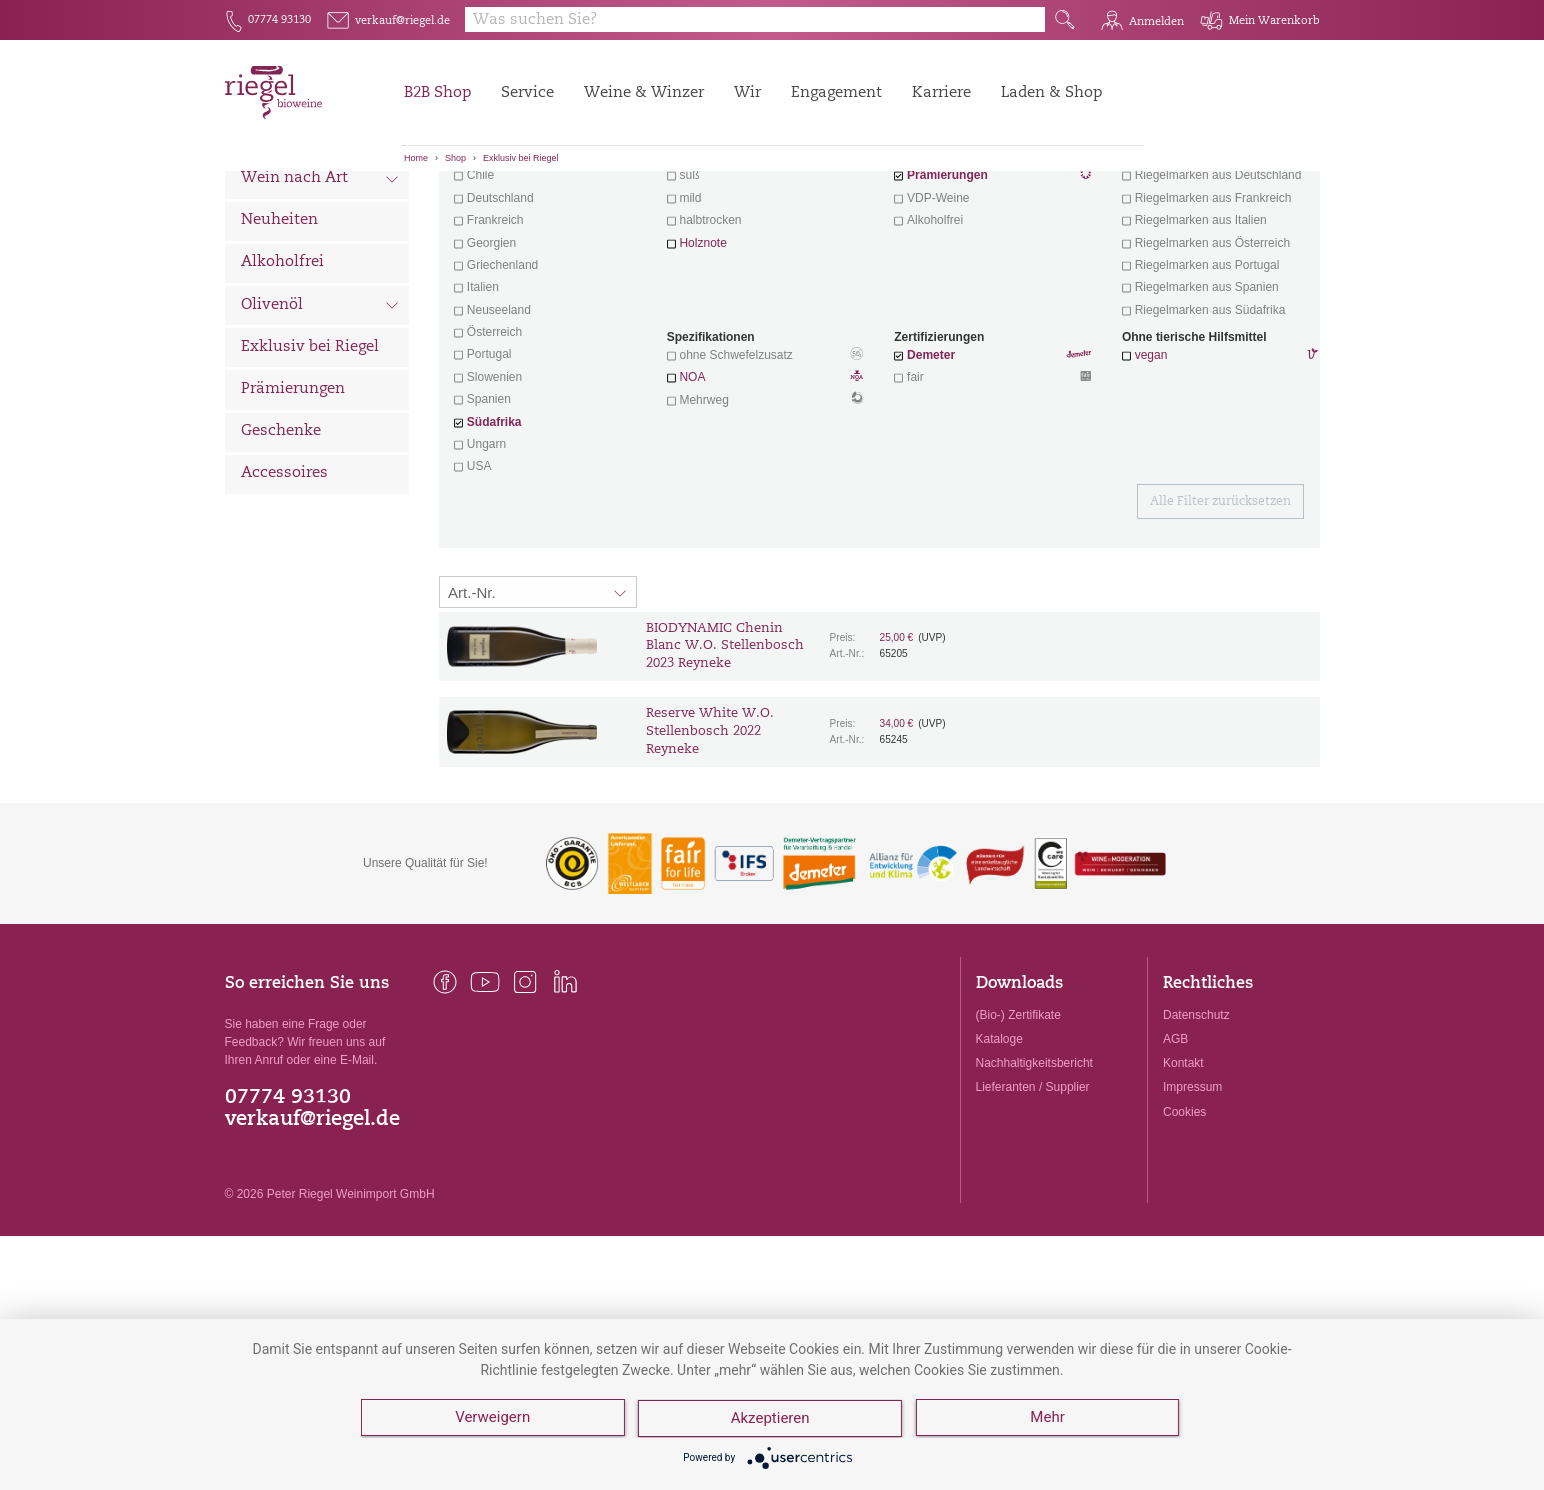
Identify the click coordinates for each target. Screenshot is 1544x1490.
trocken (698, 264)
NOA (765, 490)
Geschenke (281, 542)
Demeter (931, 466)
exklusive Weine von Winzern (1218, 264)
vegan (1151, 466)
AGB (1175, 1150)
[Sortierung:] (538, 703)
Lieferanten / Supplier (1033, 1198)
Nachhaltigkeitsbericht (1034, 1174)
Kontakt (1183, 1174)
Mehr (1049, 1420)
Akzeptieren (771, 1420)
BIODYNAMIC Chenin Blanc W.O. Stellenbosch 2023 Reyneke (725, 757)
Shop (455, 158)
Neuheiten (279, 331)
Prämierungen (293, 500)
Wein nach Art (320, 292)
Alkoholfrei (282, 373)
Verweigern (492, 1420)
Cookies (1184, 1223)
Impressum (1192, 1198)
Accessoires (284, 584)
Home (416, 158)
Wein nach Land (320, 249)
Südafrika (494, 533)
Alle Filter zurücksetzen (1220, 613)
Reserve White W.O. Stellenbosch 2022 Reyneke (710, 842)
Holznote (702, 354)
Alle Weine (281, 205)
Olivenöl (320, 418)
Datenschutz (1196, 1126)
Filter (882, 205)
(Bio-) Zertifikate (1018, 1126)
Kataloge (999, 1150)
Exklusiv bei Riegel (521, 158)
